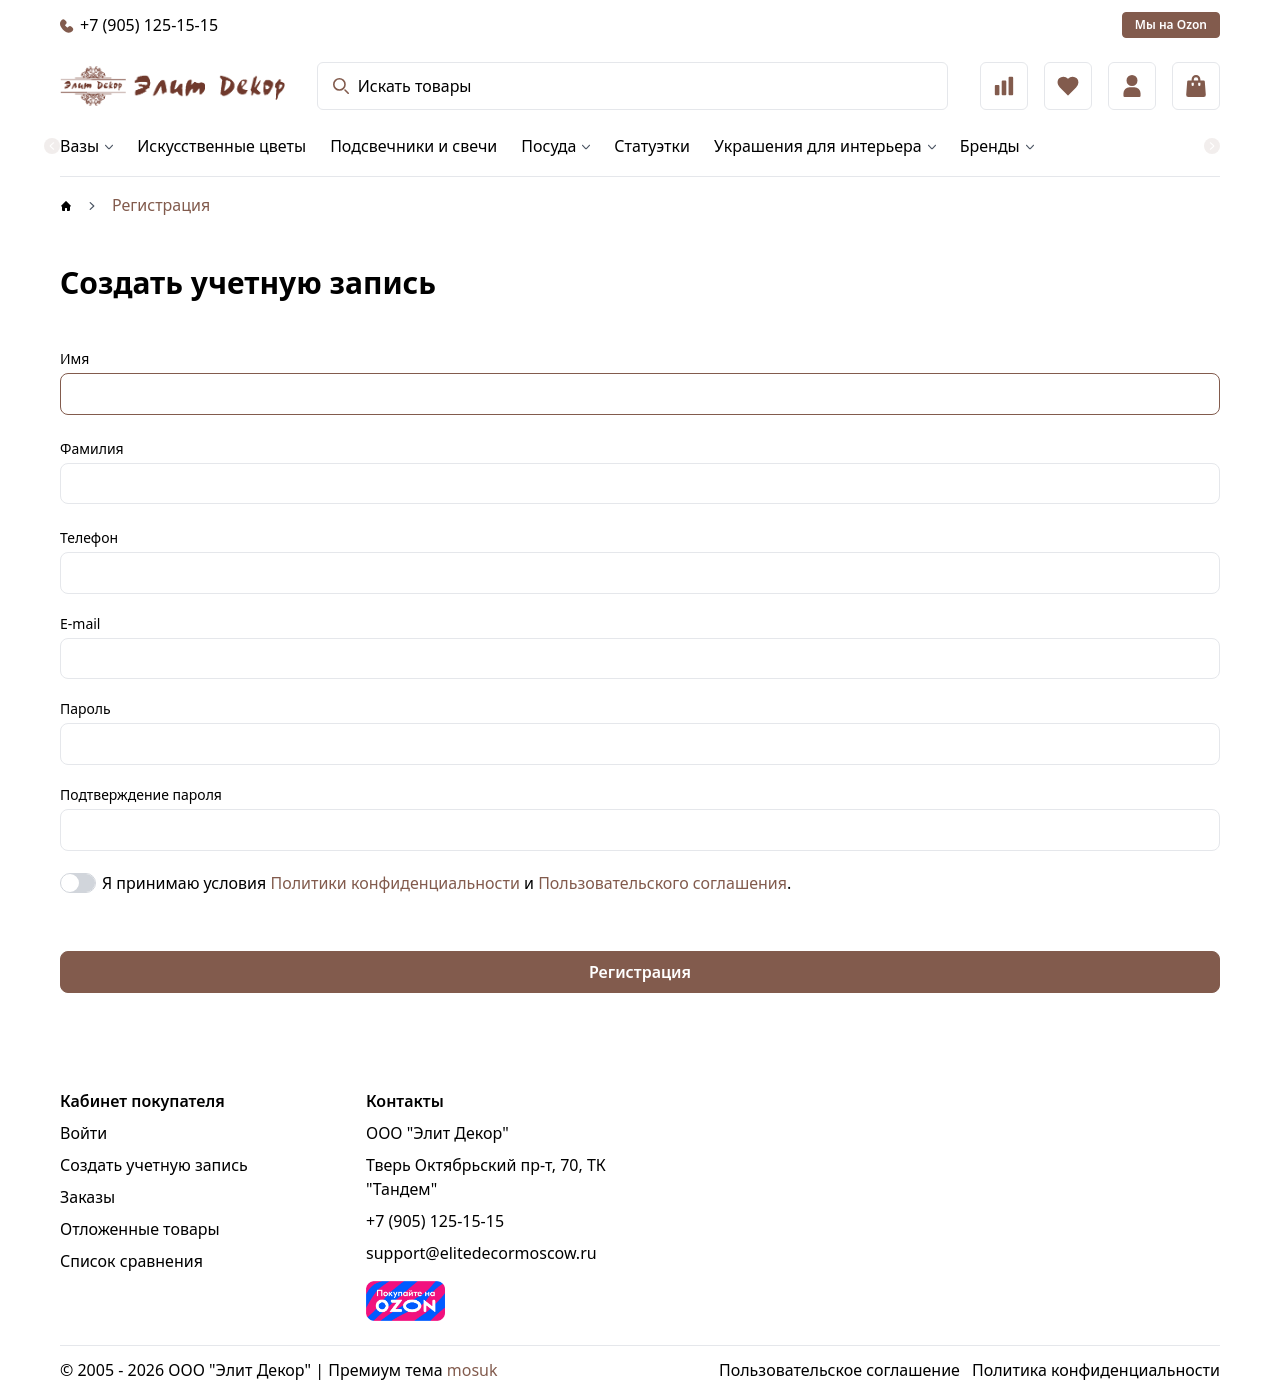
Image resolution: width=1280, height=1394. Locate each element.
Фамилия (92, 448)
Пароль (85, 708)
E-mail (80, 623)
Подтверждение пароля (141, 794)
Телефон (89, 537)
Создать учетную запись (154, 1165)
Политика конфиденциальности (1096, 1370)
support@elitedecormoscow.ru (481, 1253)
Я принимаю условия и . (446, 883)
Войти (83, 1133)
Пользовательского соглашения (662, 883)
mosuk (472, 1370)
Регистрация (640, 972)
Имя (74, 358)
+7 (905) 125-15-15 (435, 1221)
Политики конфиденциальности (394, 883)
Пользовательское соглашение (839, 1370)
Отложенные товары (140, 1229)
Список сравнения (131, 1261)
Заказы (87, 1197)
